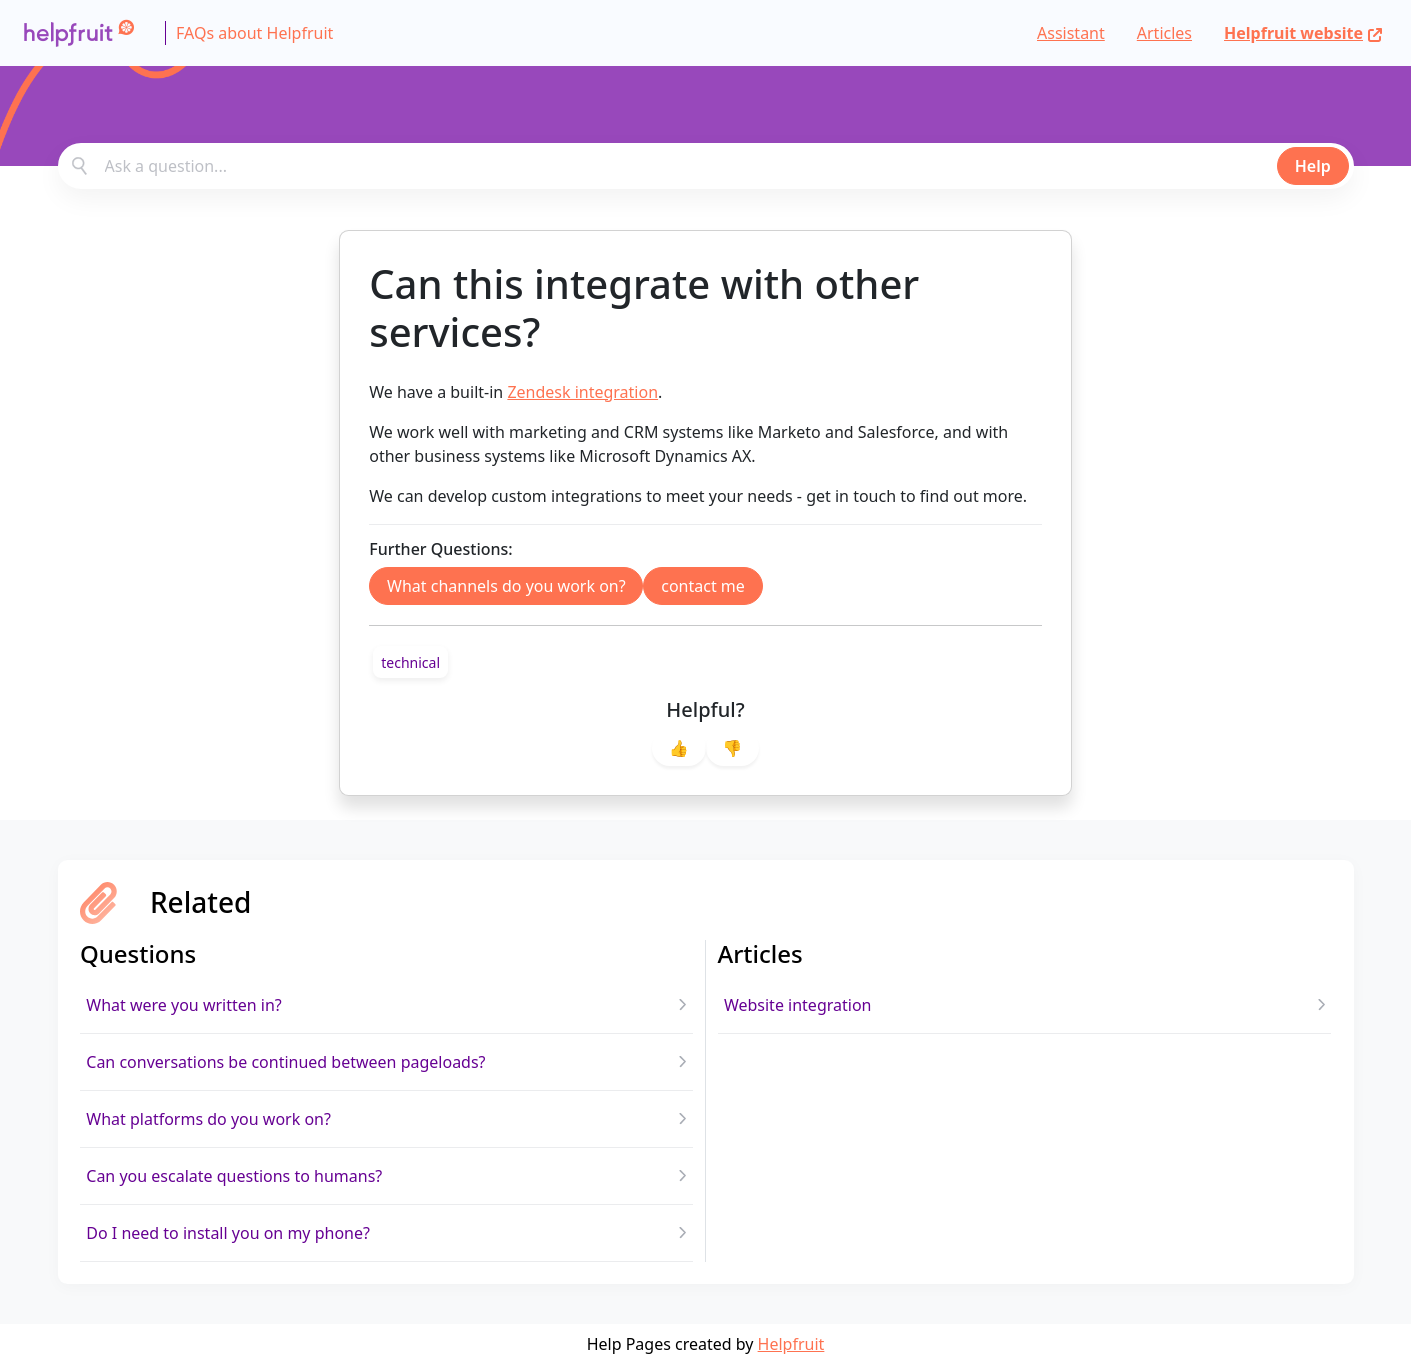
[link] (410, 662)
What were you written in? (184, 1005)
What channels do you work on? (506, 586)
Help (1313, 166)
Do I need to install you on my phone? (228, 1233)
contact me (703, 586)
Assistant (1071, 33)
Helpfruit (791, 1344)
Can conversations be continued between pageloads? (285, 1062)
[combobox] (706, 166)
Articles (1164, 33)
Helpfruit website (1303, 33)
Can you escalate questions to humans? (234, 1176)
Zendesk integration (582, 392)
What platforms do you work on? (208, 1119)
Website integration (798, 1005)
